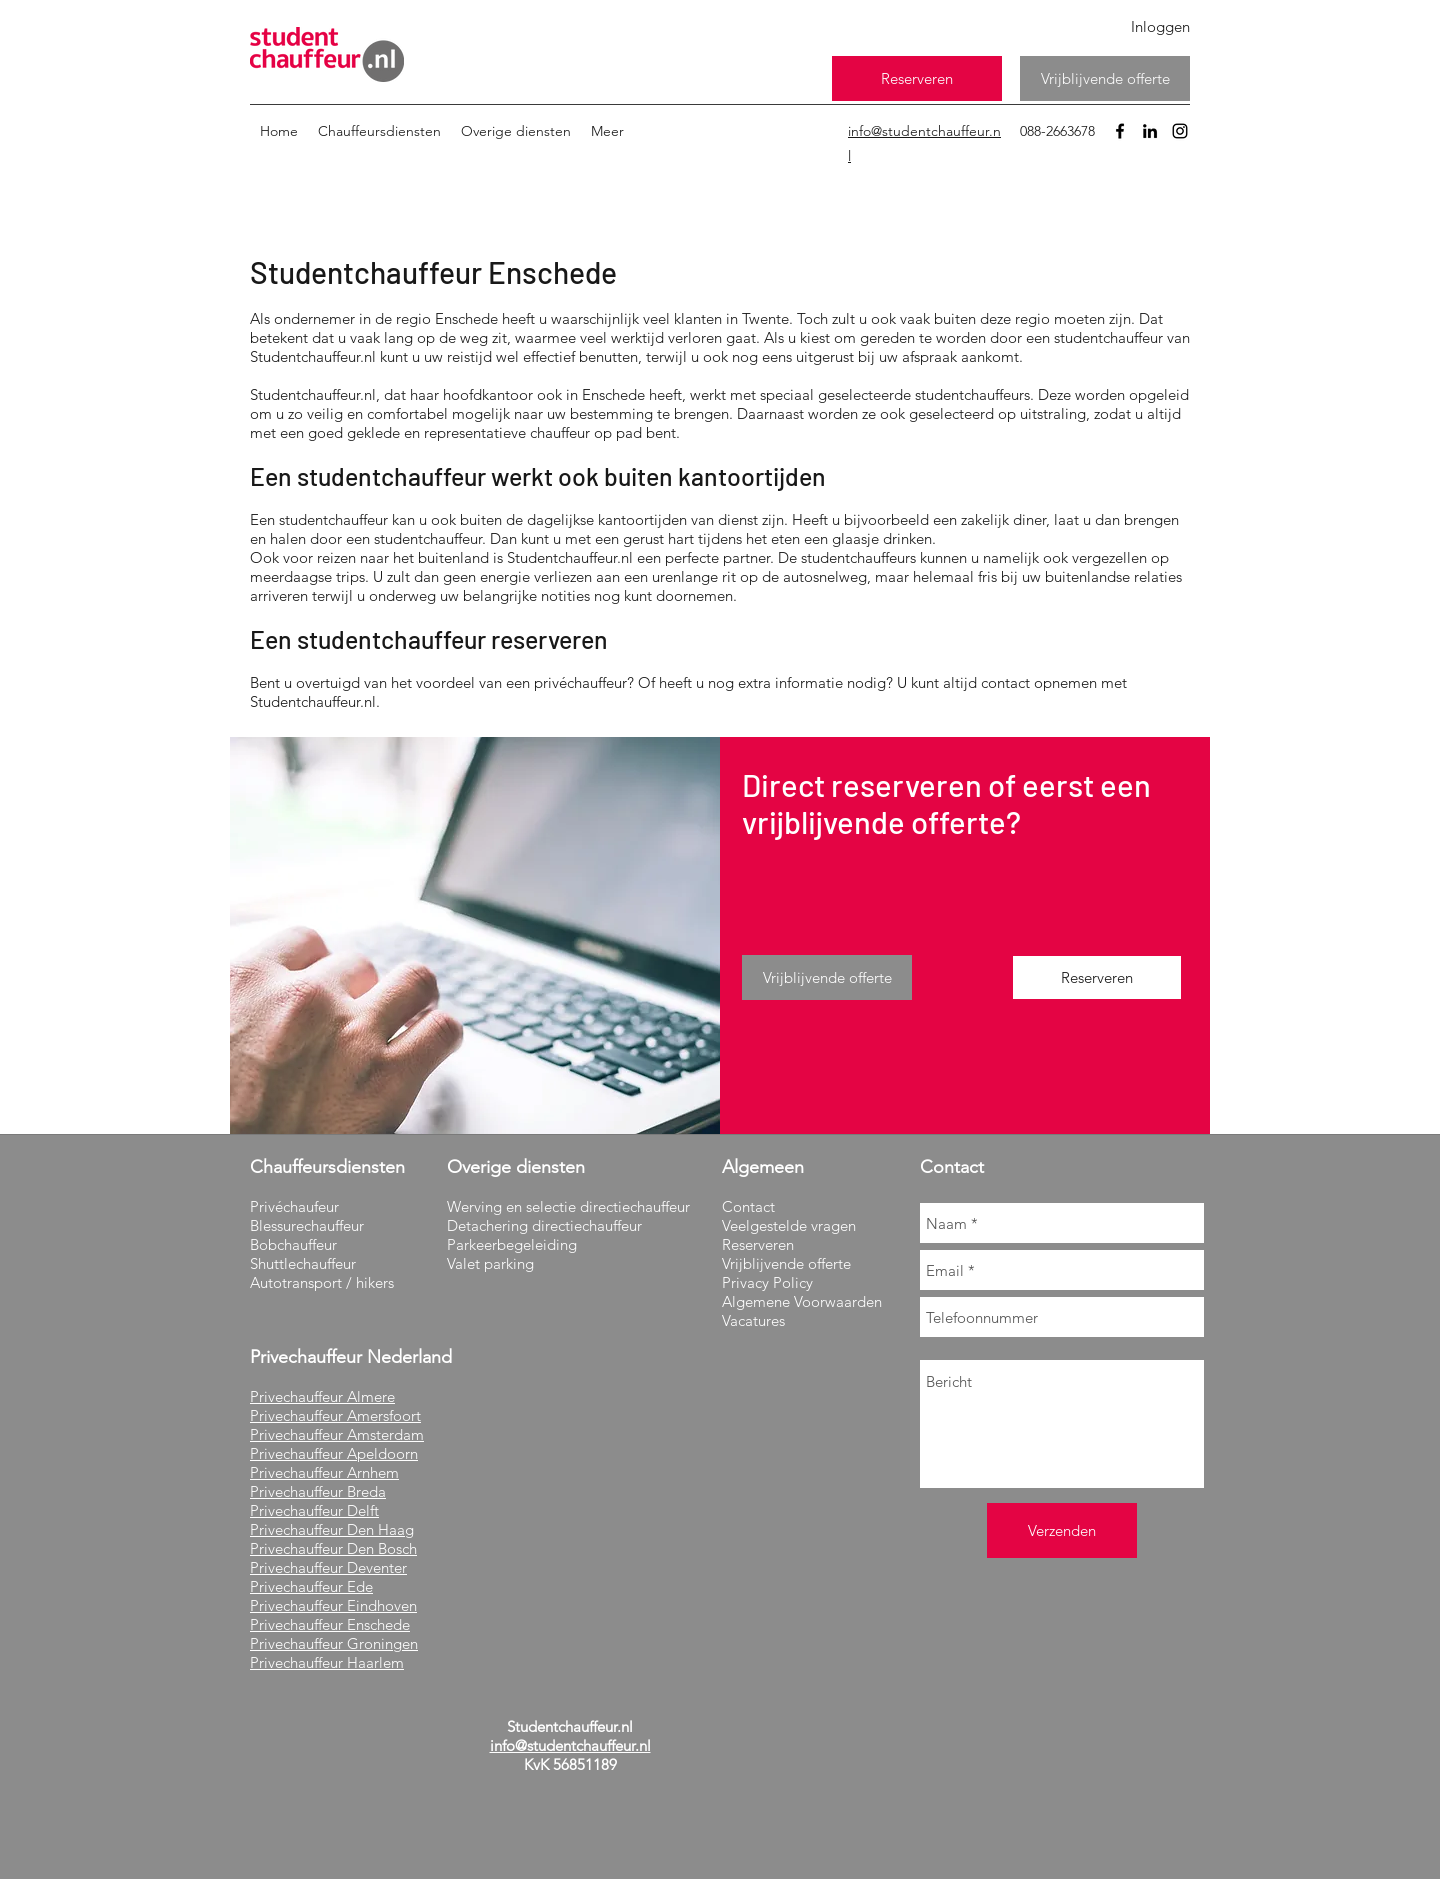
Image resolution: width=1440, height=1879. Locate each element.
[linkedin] (1150, 131)
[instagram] (1180, 131)
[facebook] (1120, 131)
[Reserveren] (917, 78)
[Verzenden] (1062, 1530)
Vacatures (753, 1320)
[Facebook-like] (575, 1809)
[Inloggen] (1119, 26)
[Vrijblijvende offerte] (1105, 78)
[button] (379, 131)
